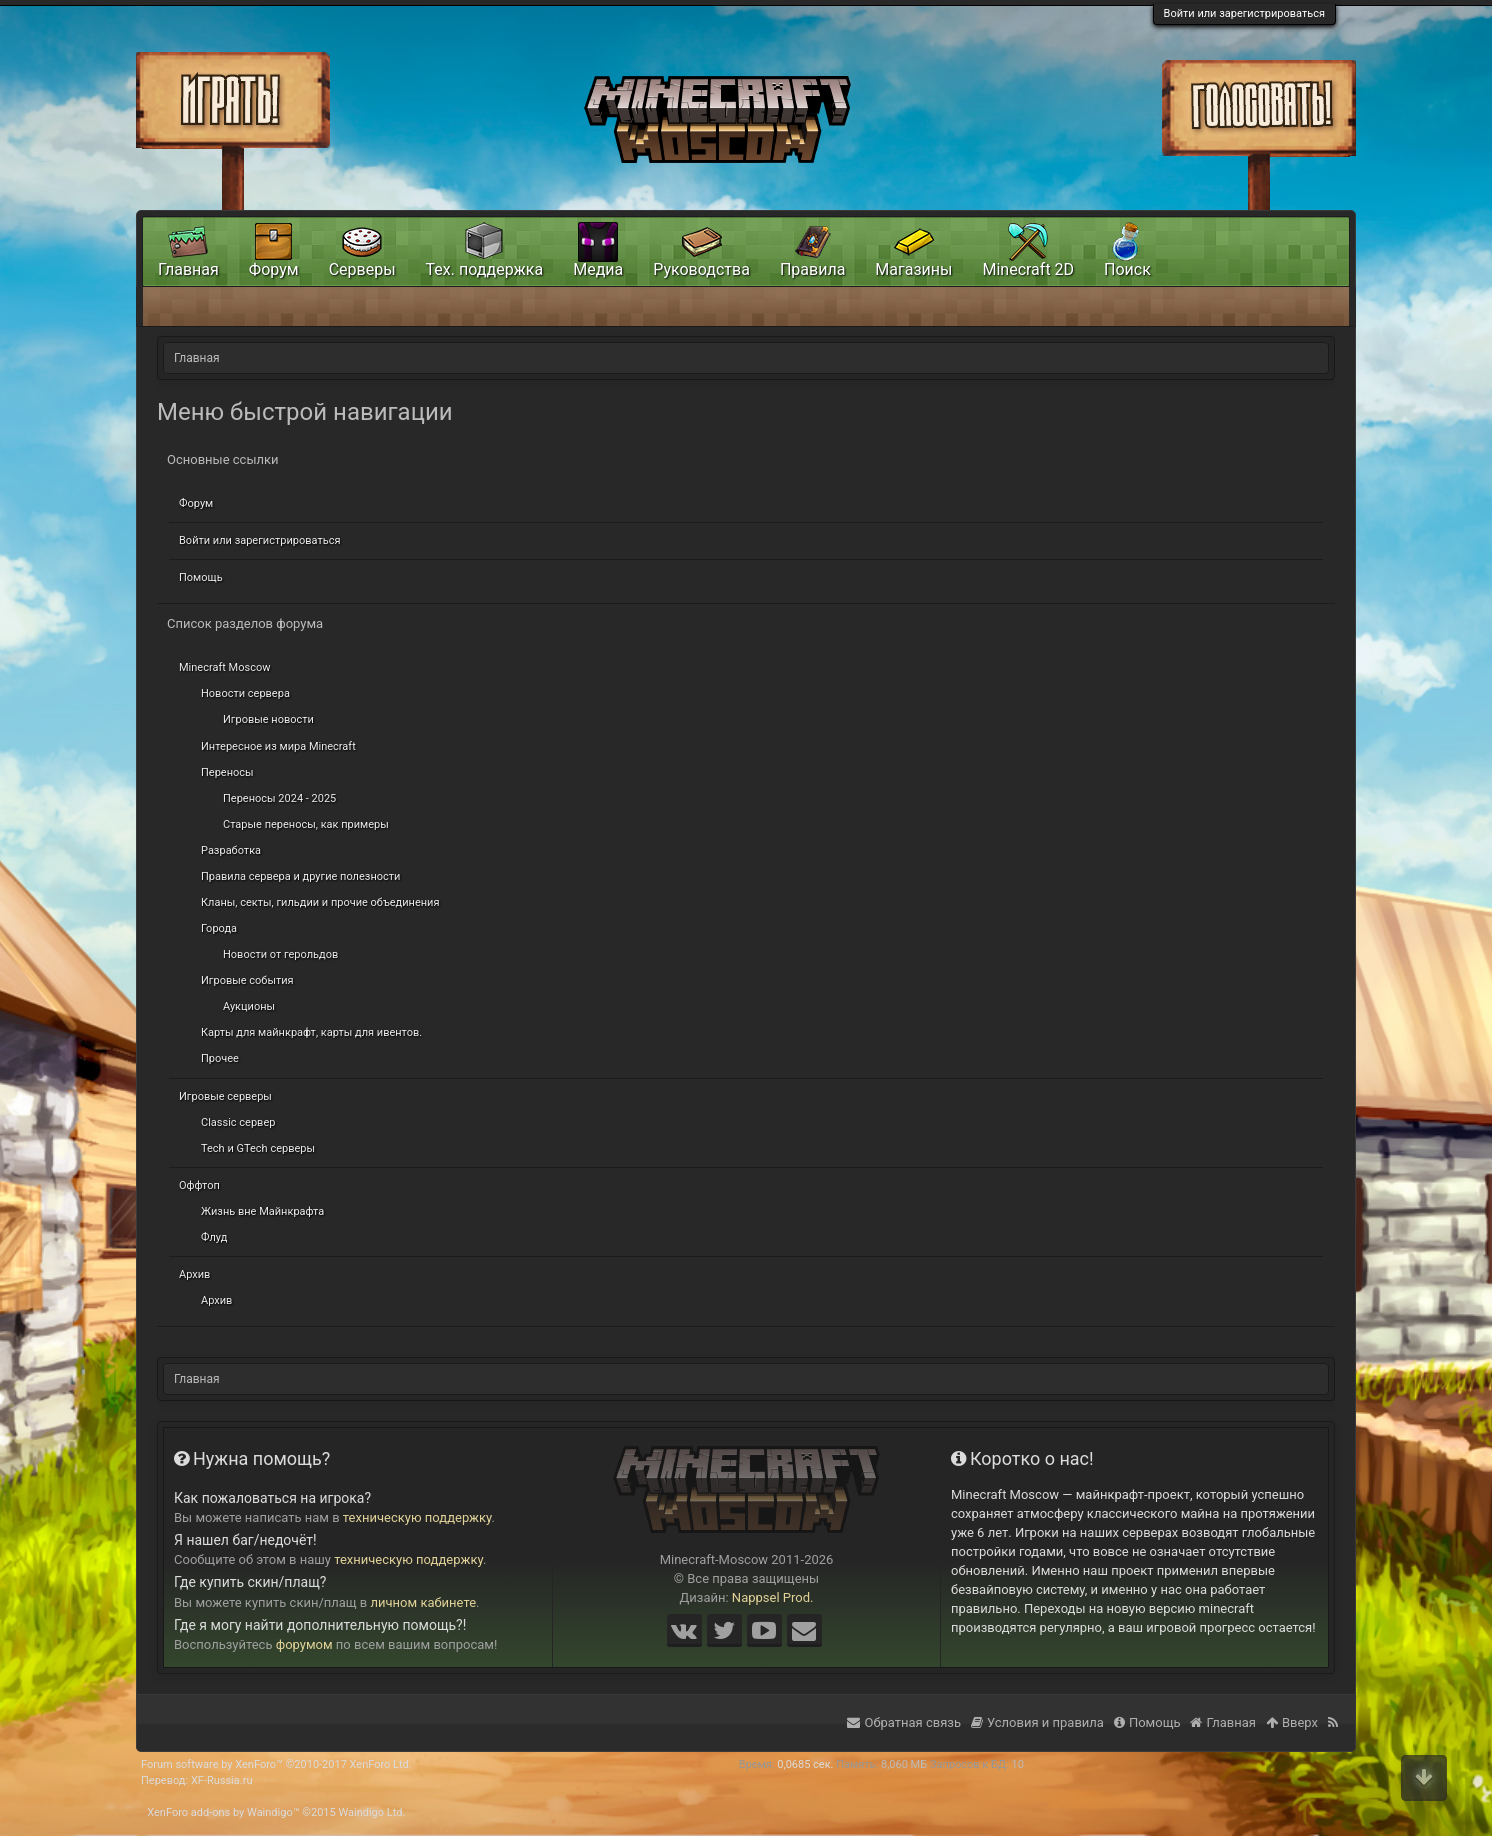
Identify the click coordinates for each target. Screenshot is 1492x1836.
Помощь (201, 577)
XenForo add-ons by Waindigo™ (223, 1812)
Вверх (1292, 1722)
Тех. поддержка (485, 269)
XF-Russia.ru (222, 1780)
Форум (196, 503)
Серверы (362, 269)
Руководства (701, 269)
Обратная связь (904, 1722)
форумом (304, 1644)
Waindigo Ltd (370, 1812)
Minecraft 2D (1028, 269)
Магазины (913, 269)
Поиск (1127, 269)
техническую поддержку (417, 1517)
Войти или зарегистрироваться (1244, 13)
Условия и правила (1037, 1722)
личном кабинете (424, 1602)
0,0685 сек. (805, 1764)
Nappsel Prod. (773, 1597)
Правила (812, 269)
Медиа (598, 269)
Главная (188, 269)
